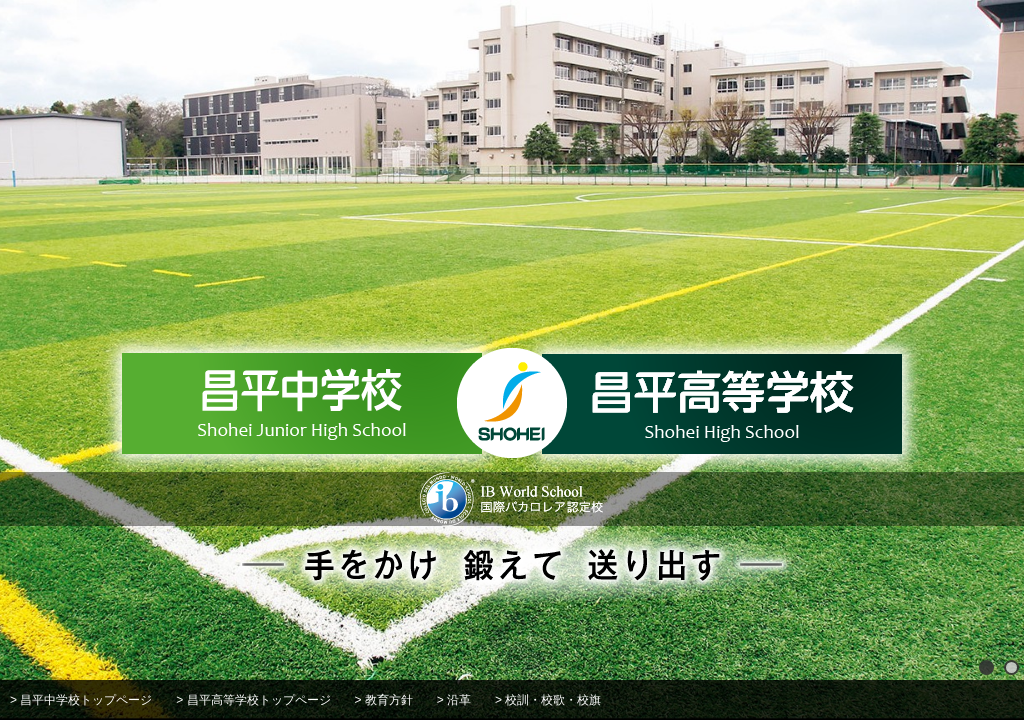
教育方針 (389, 700)
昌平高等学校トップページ (259, 700)
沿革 (459, 700)
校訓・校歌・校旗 (553, 700)
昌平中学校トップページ (86, 700)
